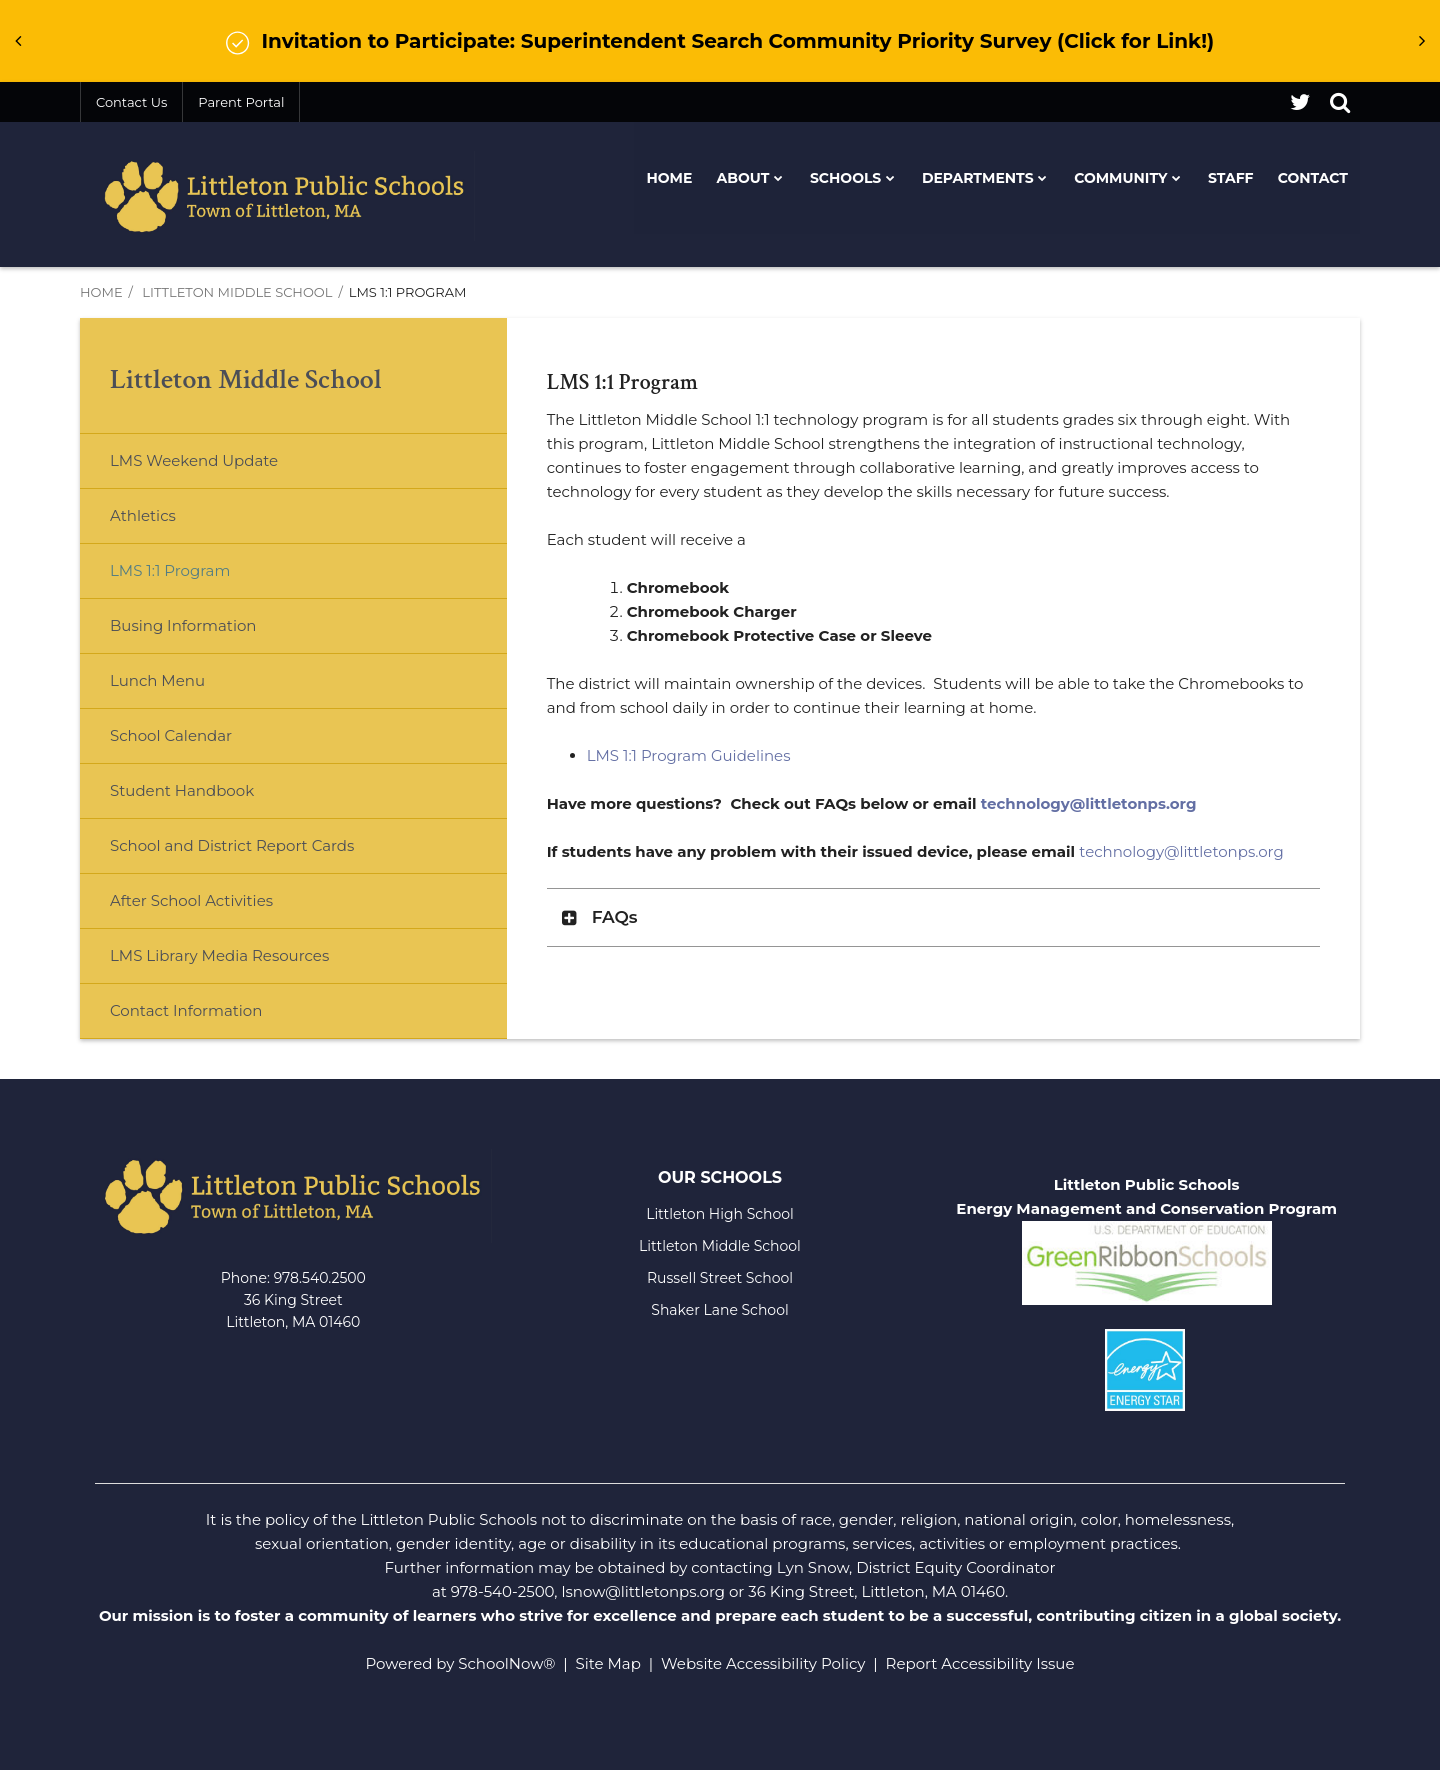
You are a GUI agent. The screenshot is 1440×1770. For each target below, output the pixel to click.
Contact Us (131, 102)
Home (101, 292)
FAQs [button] (615, 917)
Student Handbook (182, 790)
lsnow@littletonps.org (643, 1591)
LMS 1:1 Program (170, 570)
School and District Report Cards (232, 845)
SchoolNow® (506, 1663)
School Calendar (171, 735)
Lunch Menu (189, 688)
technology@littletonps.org (1089, 803)
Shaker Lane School (719, 1310)
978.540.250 (315, 1278)
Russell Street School (720, 1278)
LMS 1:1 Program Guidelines (689, 755)
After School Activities (191, 900)
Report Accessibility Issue (980, 1663)
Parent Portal (241, 102)
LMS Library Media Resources (219, 955)
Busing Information (183, 625)
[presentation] (18, 41)
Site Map (608, 1663)
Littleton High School (720, 1214)
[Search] (1340, 102)
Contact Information (186, 1010)
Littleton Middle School (237, 292)
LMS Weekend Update (194, 460)
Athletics (143, 515)
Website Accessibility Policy (763, 1663)
